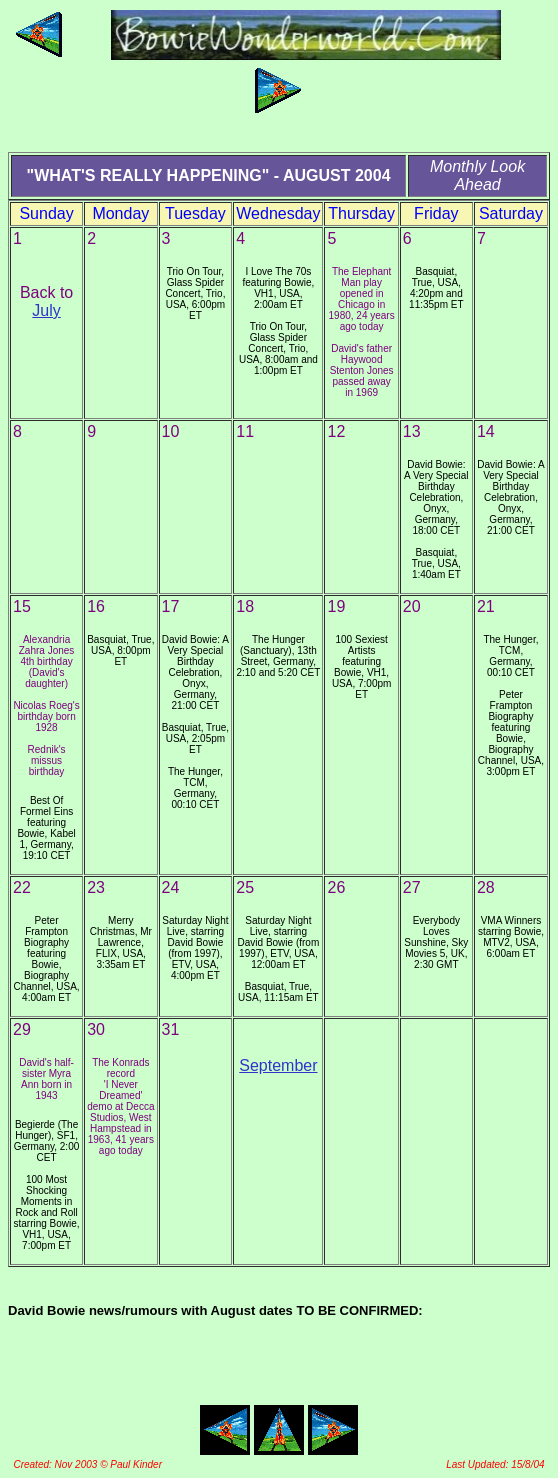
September (278, 1065)
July (46, 310)
